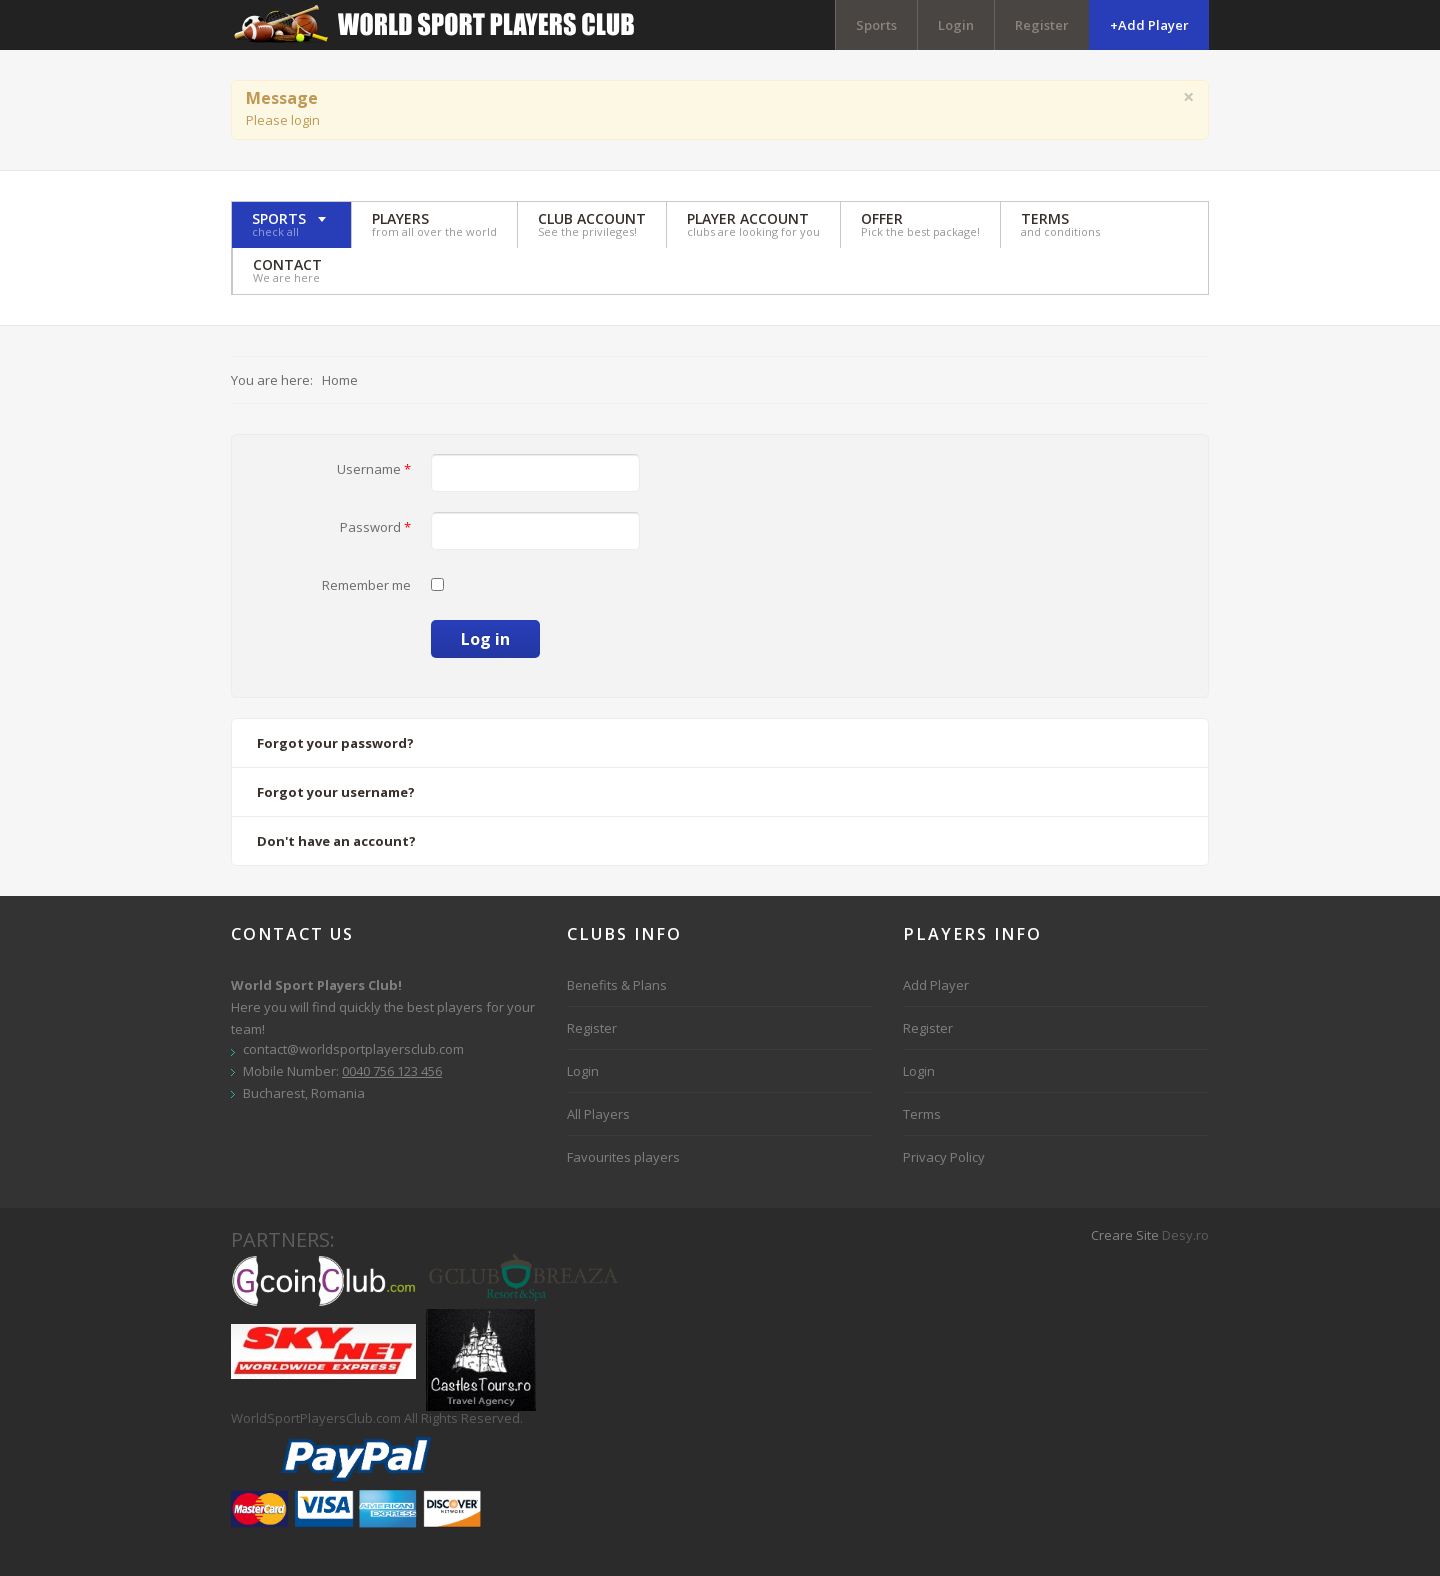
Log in (485, 639)
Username (374, 469)
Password (375, 527)
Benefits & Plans (617, 985)
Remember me (366, 585)
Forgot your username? (336, 792)
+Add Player (1149, 25)
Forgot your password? (335, 743)
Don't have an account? (336, 841)
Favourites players (623, 1157)
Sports (876, 25)
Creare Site (1125, 1235)
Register (1042, 25)
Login (956, 25)
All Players (598, 1114)
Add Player (936, 985)
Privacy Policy (944, 1157)
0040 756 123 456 (392, 1071)
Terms (922, 1114)
